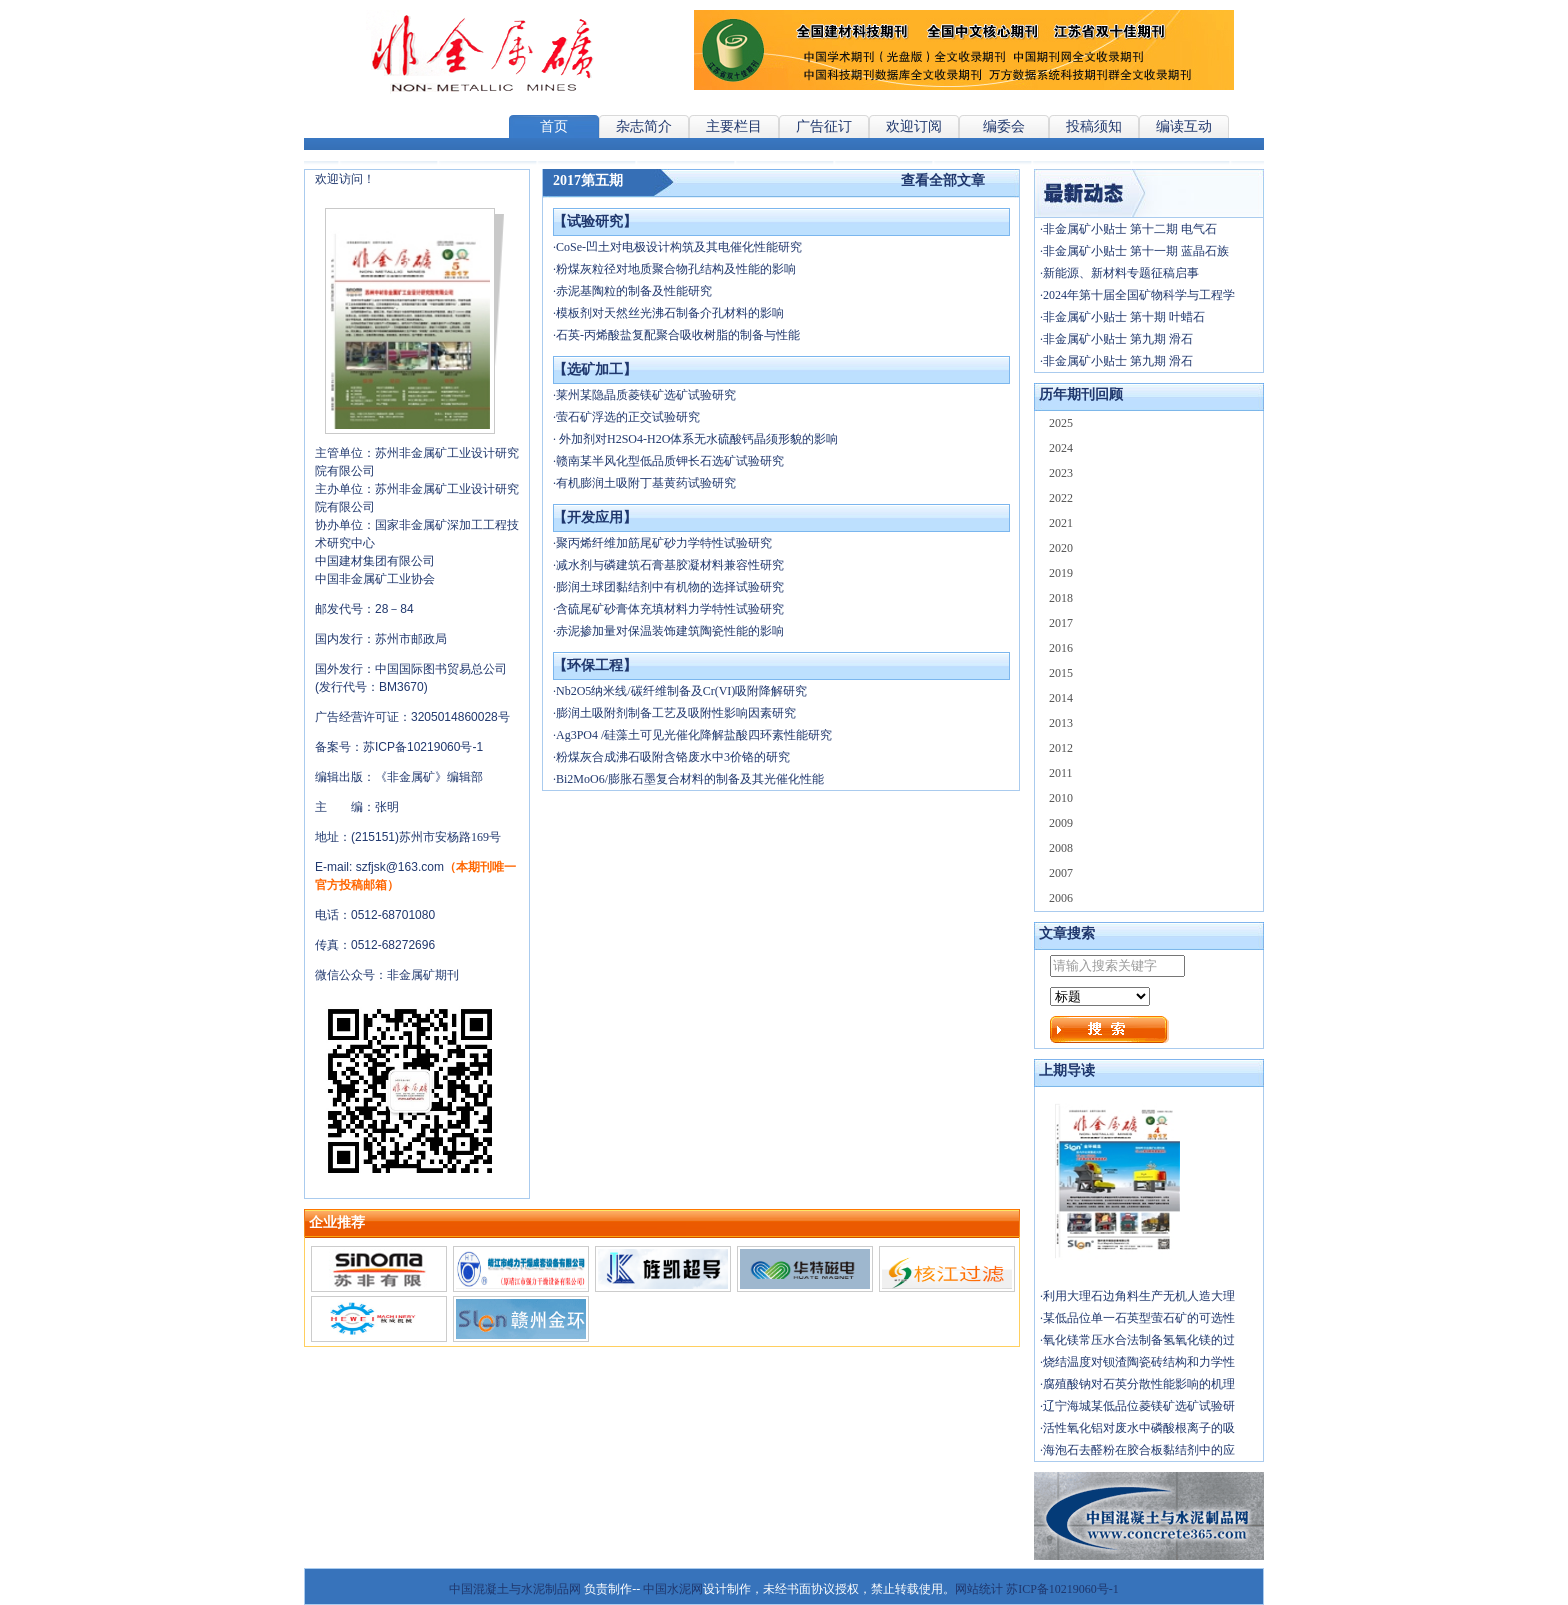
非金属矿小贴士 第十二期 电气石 (1130, 229)
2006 (1061, 898)
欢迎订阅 (914, 126)
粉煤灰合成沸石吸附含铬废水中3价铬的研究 (673, 757)
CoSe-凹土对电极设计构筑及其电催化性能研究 (679, 247)
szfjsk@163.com (400, 867)
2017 (1061, 623)
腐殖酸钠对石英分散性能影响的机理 (1139, 1384)
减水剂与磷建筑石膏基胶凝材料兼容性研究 (670, 565)
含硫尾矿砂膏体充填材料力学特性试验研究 (670, 609)
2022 (1061, 498)
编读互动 (1184, 126)
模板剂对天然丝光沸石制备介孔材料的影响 (670, 313)
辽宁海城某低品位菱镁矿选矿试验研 (1139, 1406)
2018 (1061, 598)
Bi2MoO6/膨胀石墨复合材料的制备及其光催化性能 (690, 779)
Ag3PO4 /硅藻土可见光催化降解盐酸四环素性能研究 (694, 735)
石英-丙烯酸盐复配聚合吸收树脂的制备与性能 (678, 335)
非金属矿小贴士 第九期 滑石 (1118, 339)
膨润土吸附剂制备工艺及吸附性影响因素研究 (676, 713)
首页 (554, 126)
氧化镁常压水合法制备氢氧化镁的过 (1139, 1340)
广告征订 (824, 126)
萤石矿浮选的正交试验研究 (628, 417)
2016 (1061, 648)
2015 (1061, 673)
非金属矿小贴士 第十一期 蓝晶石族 (1136, 251)
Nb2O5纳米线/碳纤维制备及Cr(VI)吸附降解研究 (681, 691)
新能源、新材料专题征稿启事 (1121, 273)
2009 (1061, 823)
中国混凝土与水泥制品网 (515, 1589)
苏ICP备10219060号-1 (1062, 1589)
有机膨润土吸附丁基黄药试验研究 (646, 483)
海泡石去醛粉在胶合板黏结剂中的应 (1139, 1450)
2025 (1061, 423)
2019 (1061, 573)
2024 (1061, 448)
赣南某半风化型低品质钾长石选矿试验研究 (670, 461)
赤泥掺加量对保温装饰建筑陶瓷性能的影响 (670, 631)
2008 (1061, 848)
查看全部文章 (943, 180)
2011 (1061, 773)
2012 (1061, 748)
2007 (1061, 873)
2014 (1061, 698)
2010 (1061, 798)
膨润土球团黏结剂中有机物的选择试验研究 (670, 587)
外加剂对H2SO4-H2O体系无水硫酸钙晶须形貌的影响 (697, 439)
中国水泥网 (673, 1589)
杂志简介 (644, 126)
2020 (1061, 548)
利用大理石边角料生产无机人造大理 (1139, 1296)
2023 (1061, 473)
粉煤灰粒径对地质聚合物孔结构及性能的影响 (676, 269)
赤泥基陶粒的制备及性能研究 (634, 291)
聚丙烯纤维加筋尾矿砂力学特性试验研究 (664, 543)
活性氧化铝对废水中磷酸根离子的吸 (1139, 1428)
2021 (1061, 523)
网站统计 (979, 1589)
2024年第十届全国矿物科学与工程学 (1139, 295)
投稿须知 (1094, 126)
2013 (1061, 723)
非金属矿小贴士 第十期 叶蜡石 (1124, 317)
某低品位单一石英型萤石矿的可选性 (1139, 1318)
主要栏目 (734, 126)
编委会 (1004, 126)
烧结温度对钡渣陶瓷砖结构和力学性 (1139, 1362)
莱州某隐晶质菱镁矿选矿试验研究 (646, 395)
